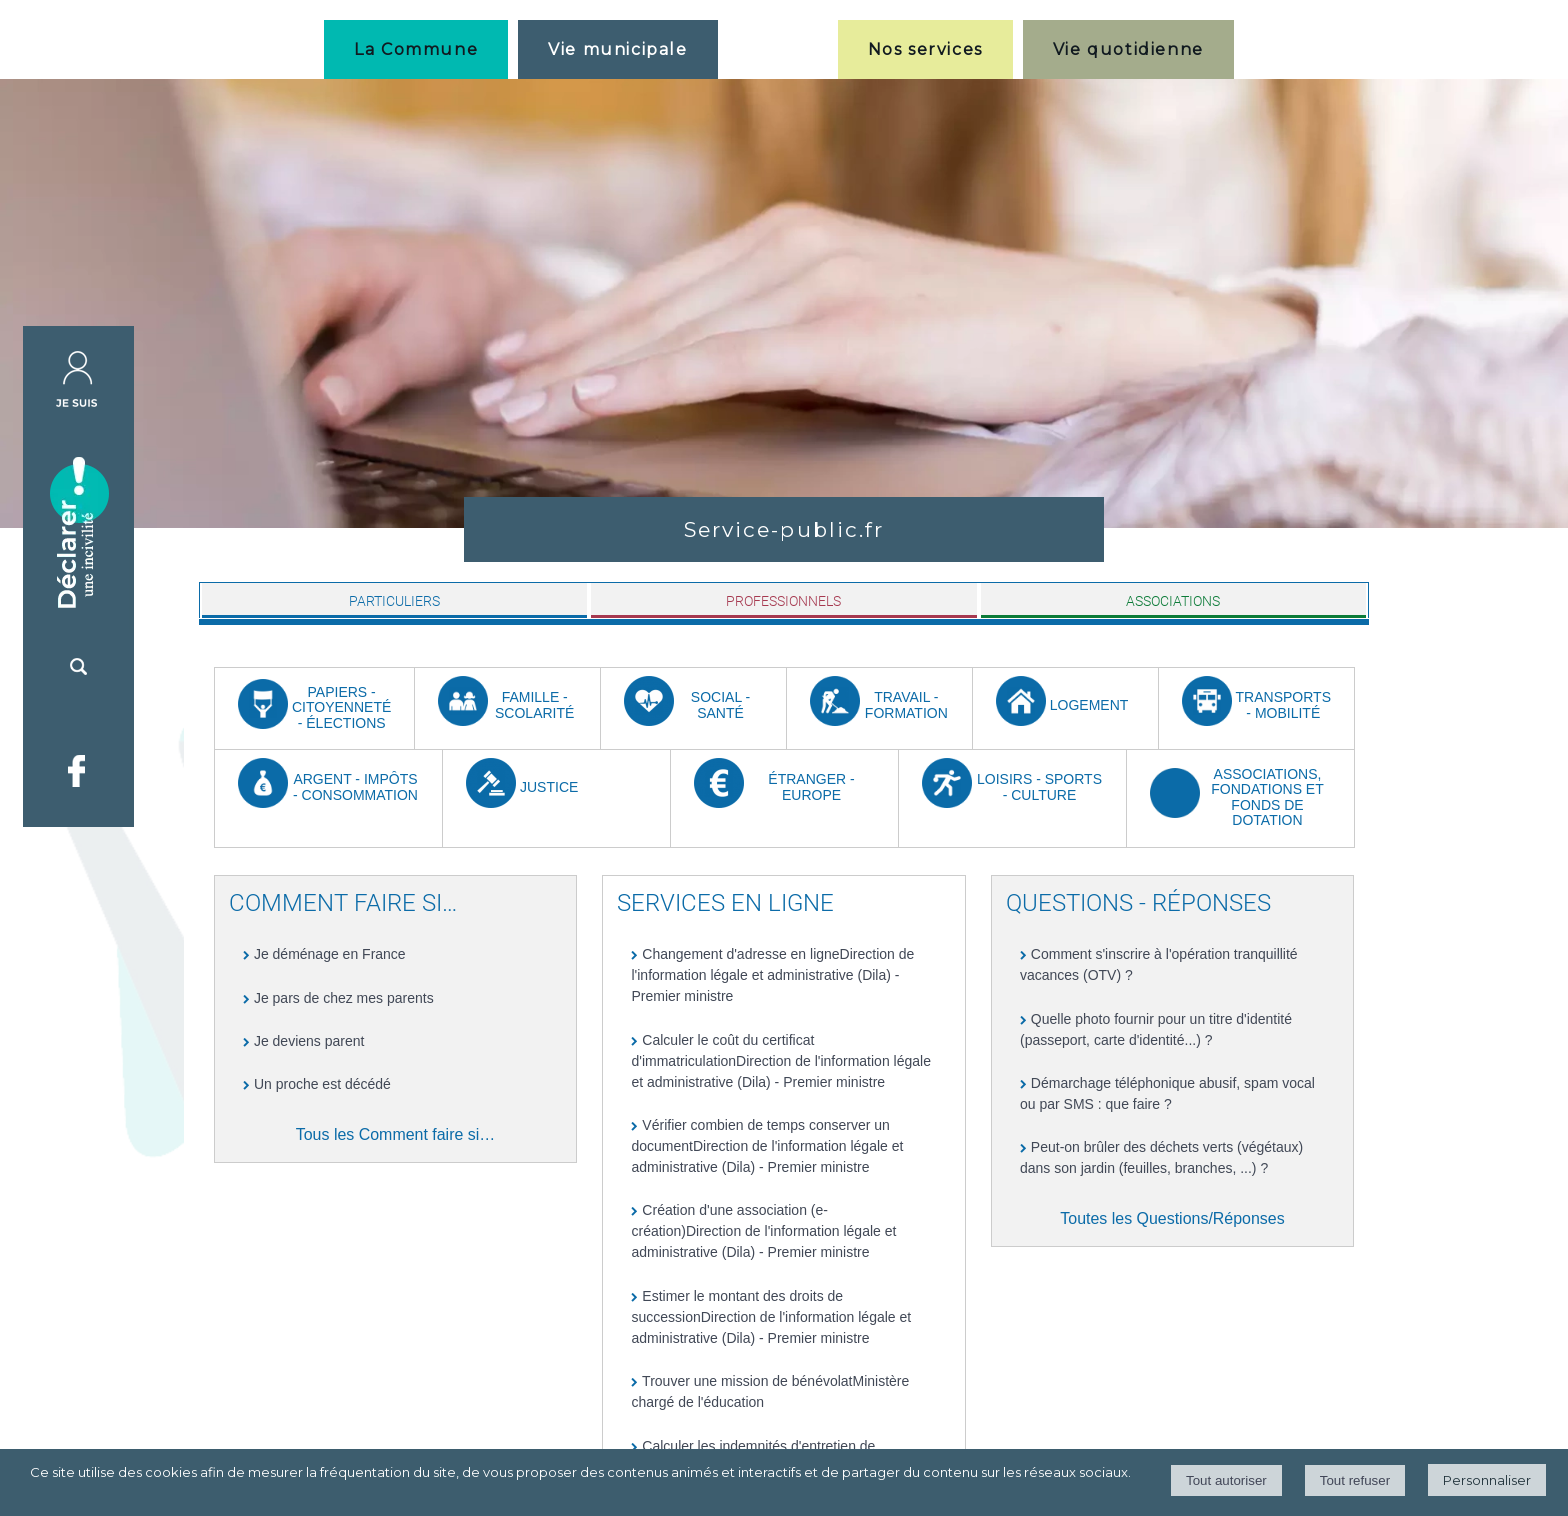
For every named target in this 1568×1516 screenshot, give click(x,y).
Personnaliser (1487, 1480)
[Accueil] (778, 49)
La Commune (416, 49)
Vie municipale (617, 49)
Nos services (925, 49)
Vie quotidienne (1128, 49)
